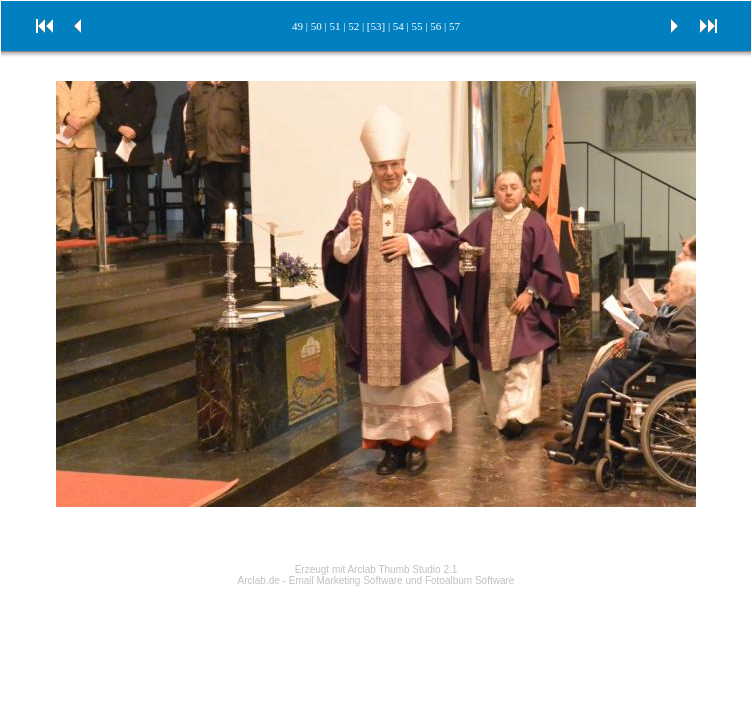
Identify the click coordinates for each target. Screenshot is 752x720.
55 (417, 26)
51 (334, 26)
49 (297, 26)
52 (353, 26)
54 (398, 26)
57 (454, 26)
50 (316, 26)
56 (435, 26)
